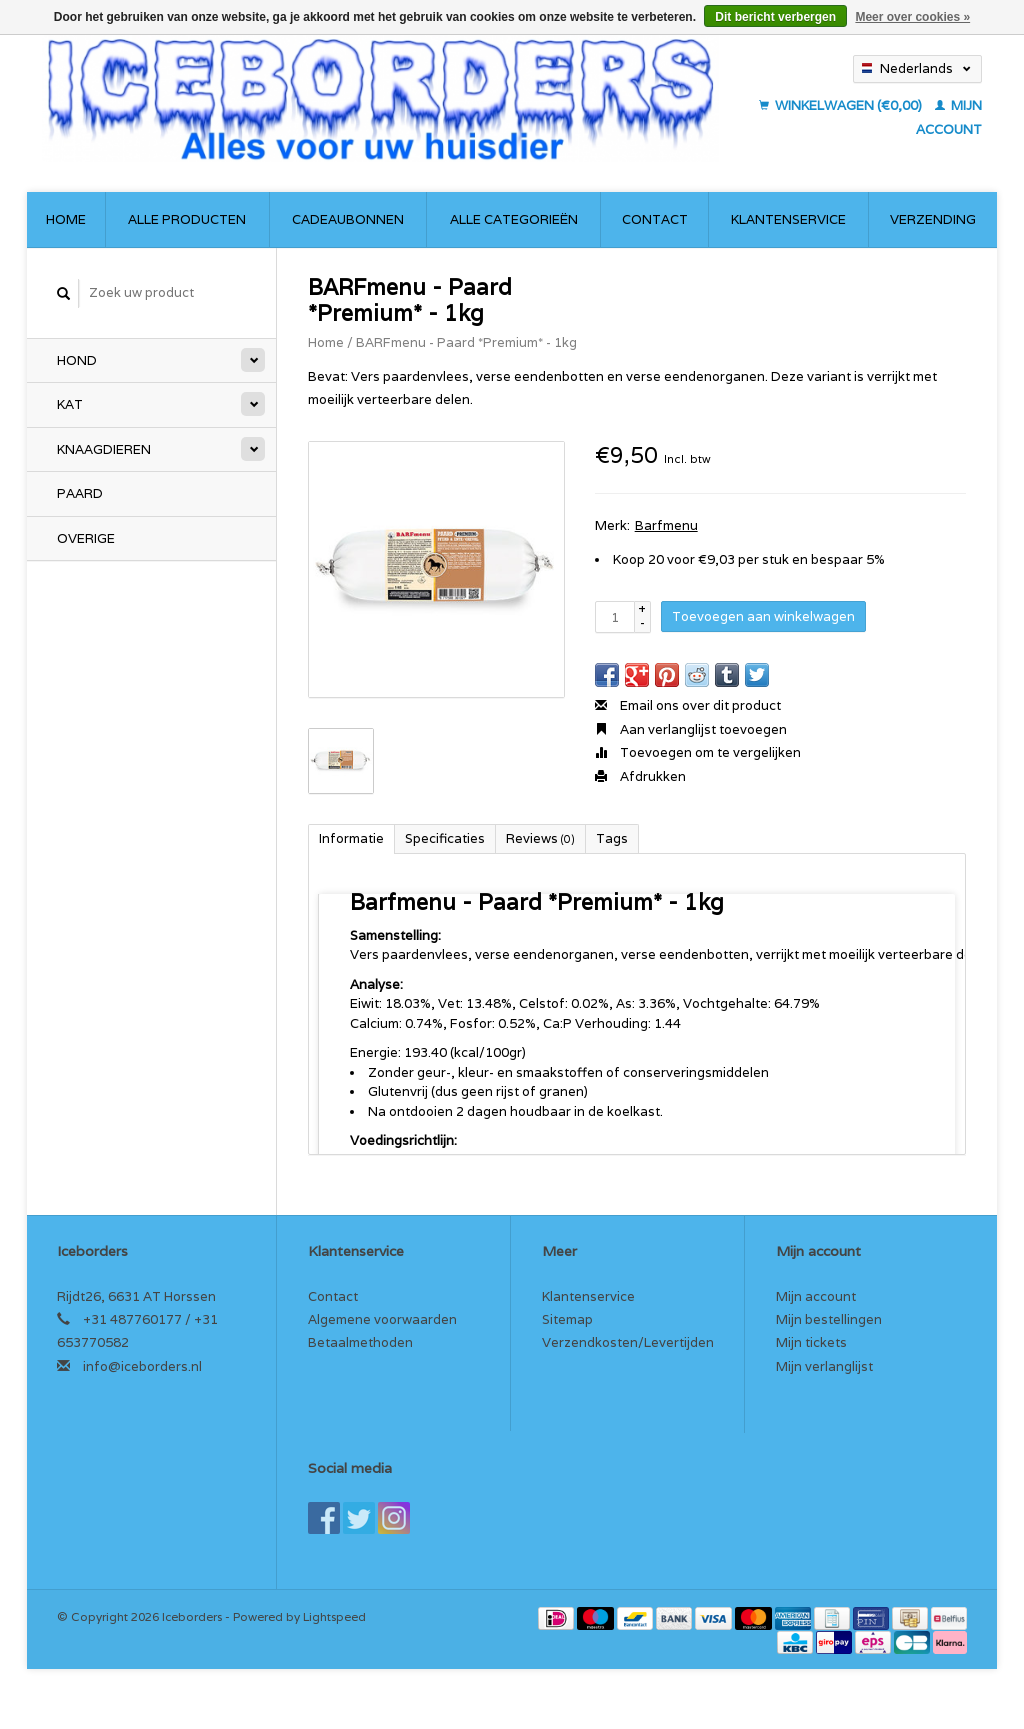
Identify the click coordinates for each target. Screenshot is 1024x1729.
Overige (86, 538)
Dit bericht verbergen (775, 17)
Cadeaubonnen (348, 219)
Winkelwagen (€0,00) (842, 105)
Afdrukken (640, 776)
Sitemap (567, 1319)
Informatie (351, 838)
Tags (612, 838)
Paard (80, 493)
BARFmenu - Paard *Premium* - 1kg (466, 342)
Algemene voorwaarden (382, 1319)
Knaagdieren (104, 449)
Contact (655, 219)
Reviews (540, 838)
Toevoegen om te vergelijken (698, 752)
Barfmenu (666, 525)
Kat (70, 404)
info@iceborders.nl (142, 1366)
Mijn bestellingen (829, 1319)
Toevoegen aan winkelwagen (763, 616)
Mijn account (816, 1296)
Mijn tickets (811, 1342)
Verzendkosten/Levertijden (628, 1342)
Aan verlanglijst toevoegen (691, 729)
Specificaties (445, 838)
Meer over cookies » (912, 17)
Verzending (933, 219)
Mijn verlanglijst (824, 1366)
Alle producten (187, 219)
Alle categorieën (514, 219)
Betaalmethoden (360, 1342)
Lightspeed (334, 1616)
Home (66, 219)
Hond (77, 360)
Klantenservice (788, 219)
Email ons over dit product (688, 705)
